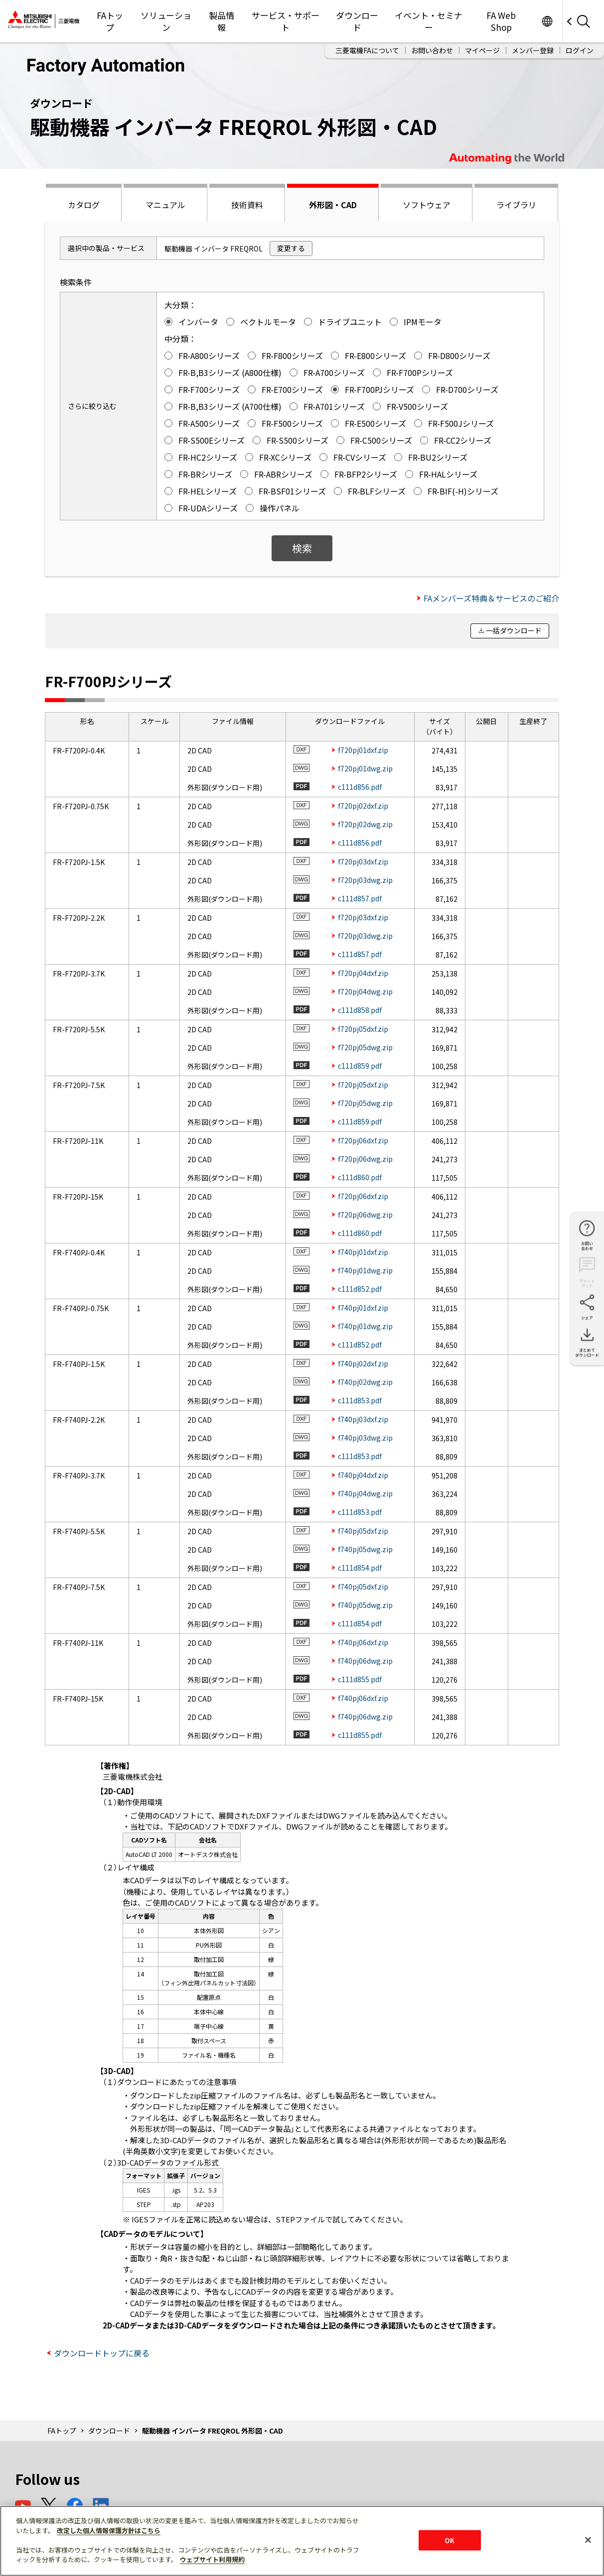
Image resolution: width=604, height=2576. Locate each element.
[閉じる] (588, 2540)
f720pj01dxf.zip (363, 750)
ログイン (580, 50)
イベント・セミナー (428, 21)
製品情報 (221, 21)
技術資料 (247, 205)
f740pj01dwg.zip (365, 1270)
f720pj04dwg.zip (365, 991)
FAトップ (110, 21)
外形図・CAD (333, 205)
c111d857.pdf (360, 898)
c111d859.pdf (360, 1066)
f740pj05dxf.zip (363, 1531)
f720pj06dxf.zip (363, 1140)
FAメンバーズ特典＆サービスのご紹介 (491, 598)
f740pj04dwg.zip (365, 1493)
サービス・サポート (285, 21)
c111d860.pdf (360, 1177)
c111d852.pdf (360, 1289)
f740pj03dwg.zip (365, 1438)
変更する (291, 248)
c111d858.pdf (360, 1010)
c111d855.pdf (360, 1679)
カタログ (84, 205)
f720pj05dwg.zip (365, 1047)
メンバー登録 (533, 50)
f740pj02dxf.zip (363, 1363)
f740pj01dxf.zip (363, 1252)
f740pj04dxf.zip (363, 1475)
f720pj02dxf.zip (363, 806)
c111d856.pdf (360, 787)
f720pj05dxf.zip (363, 1029)
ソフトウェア (427, 205)
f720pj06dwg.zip (365, 1159)
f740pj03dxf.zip (363, 1419)
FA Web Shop (501, 21)
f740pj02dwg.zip (365, 1382)
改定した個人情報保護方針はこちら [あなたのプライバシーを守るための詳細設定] (108, 2530)
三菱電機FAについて (367, 50)
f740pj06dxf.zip (363, 1642)
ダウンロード (357, 21)
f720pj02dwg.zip (365, 824)
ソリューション (166, 21)
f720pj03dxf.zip (363, 861)
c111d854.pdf (360, 1568)
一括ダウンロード (514, 630)
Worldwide (547, 21)
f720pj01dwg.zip (365, 768)
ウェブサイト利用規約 (212, 2559)
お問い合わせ (432, 50)
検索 (302, 548)
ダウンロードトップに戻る (102, 2353)
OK (449, 2540)
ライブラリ (516, 205)
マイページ (482, 50)
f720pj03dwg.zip (365, 880)
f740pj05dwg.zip (365, 1549)
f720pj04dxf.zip (363, 973)
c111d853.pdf (360, 1400)
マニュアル (165, 205)
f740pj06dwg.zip (365, 1661)
